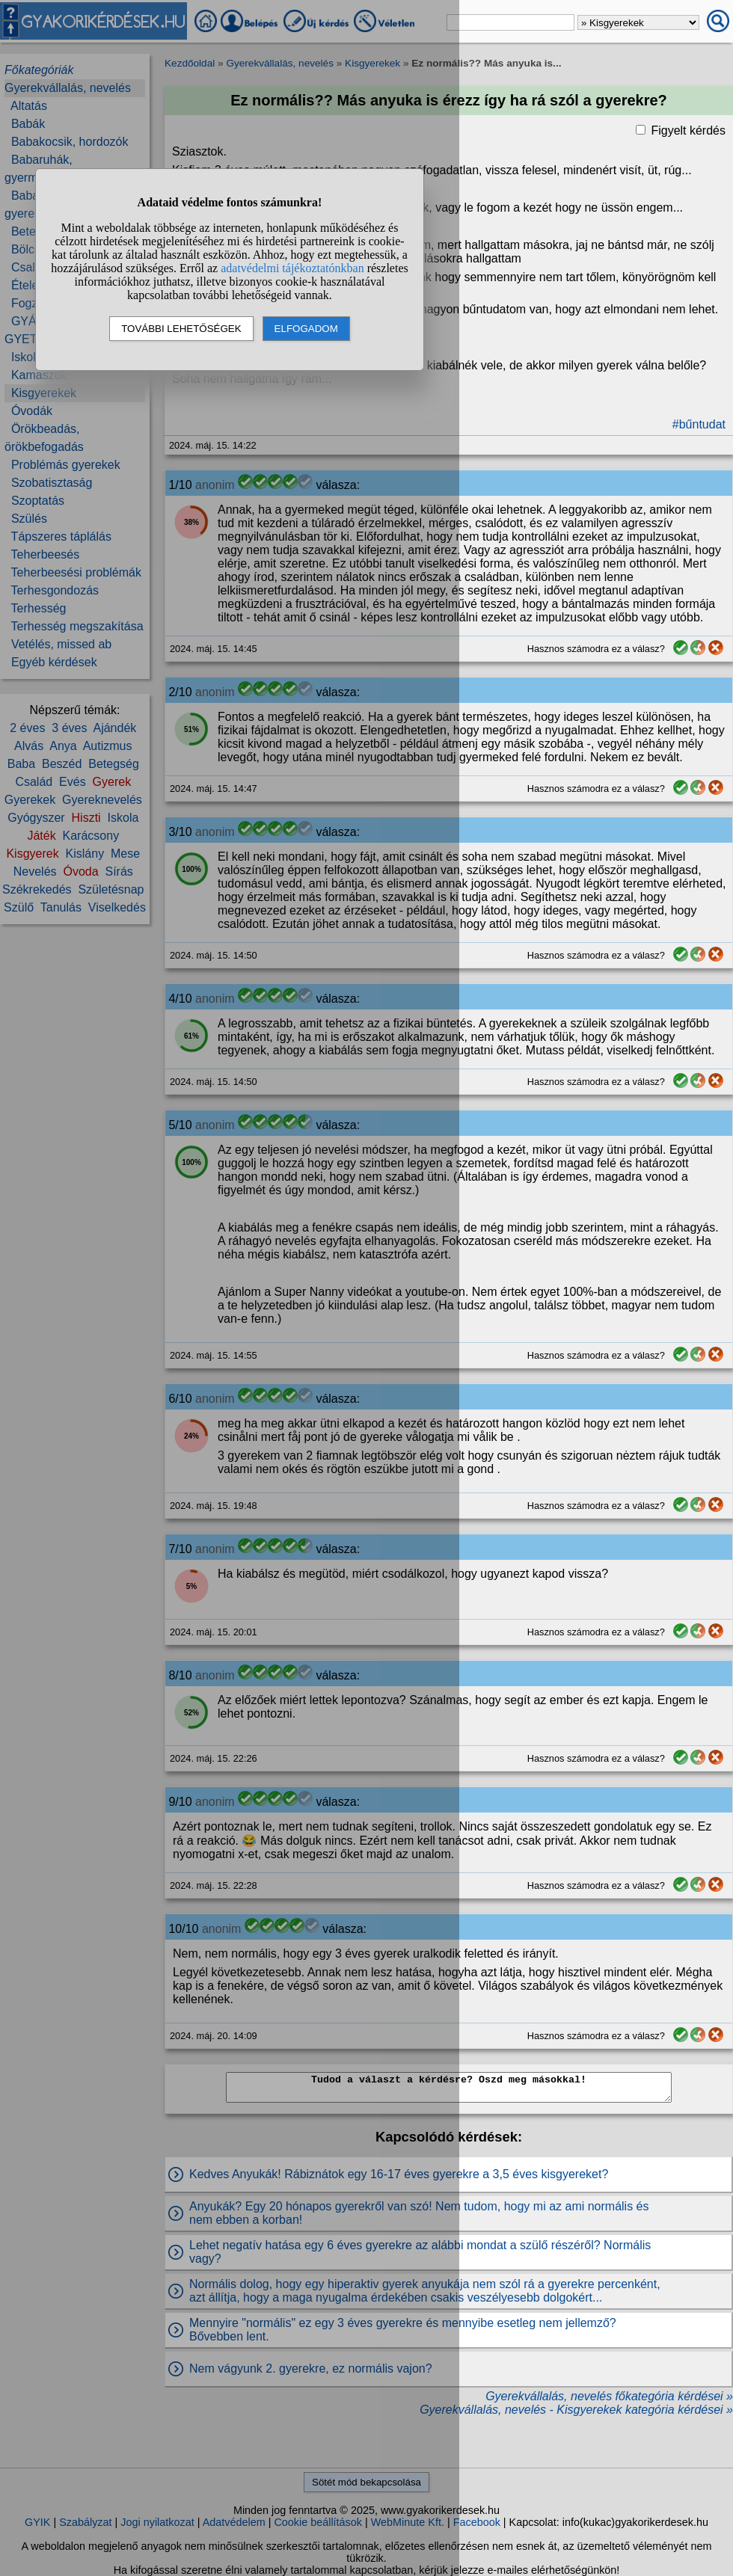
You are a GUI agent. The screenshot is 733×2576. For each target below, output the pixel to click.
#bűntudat (699, 424)
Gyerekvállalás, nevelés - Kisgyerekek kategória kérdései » (576, 2409)
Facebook (476, 2522)
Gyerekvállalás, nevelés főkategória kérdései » (609, 2396)
